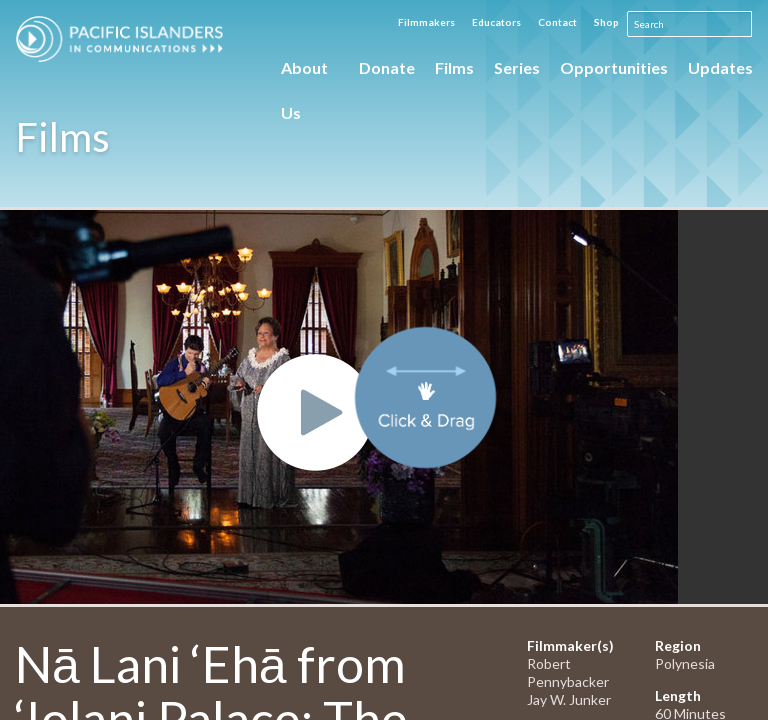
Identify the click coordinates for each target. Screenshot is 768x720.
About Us (304, 74)
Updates (720, 67)
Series (517, 67)
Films (454, 67)
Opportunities (614, 67)
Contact (557, 22)
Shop (606, 22)
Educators (496, 22)
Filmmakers (426, 22)
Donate (387, 67)
